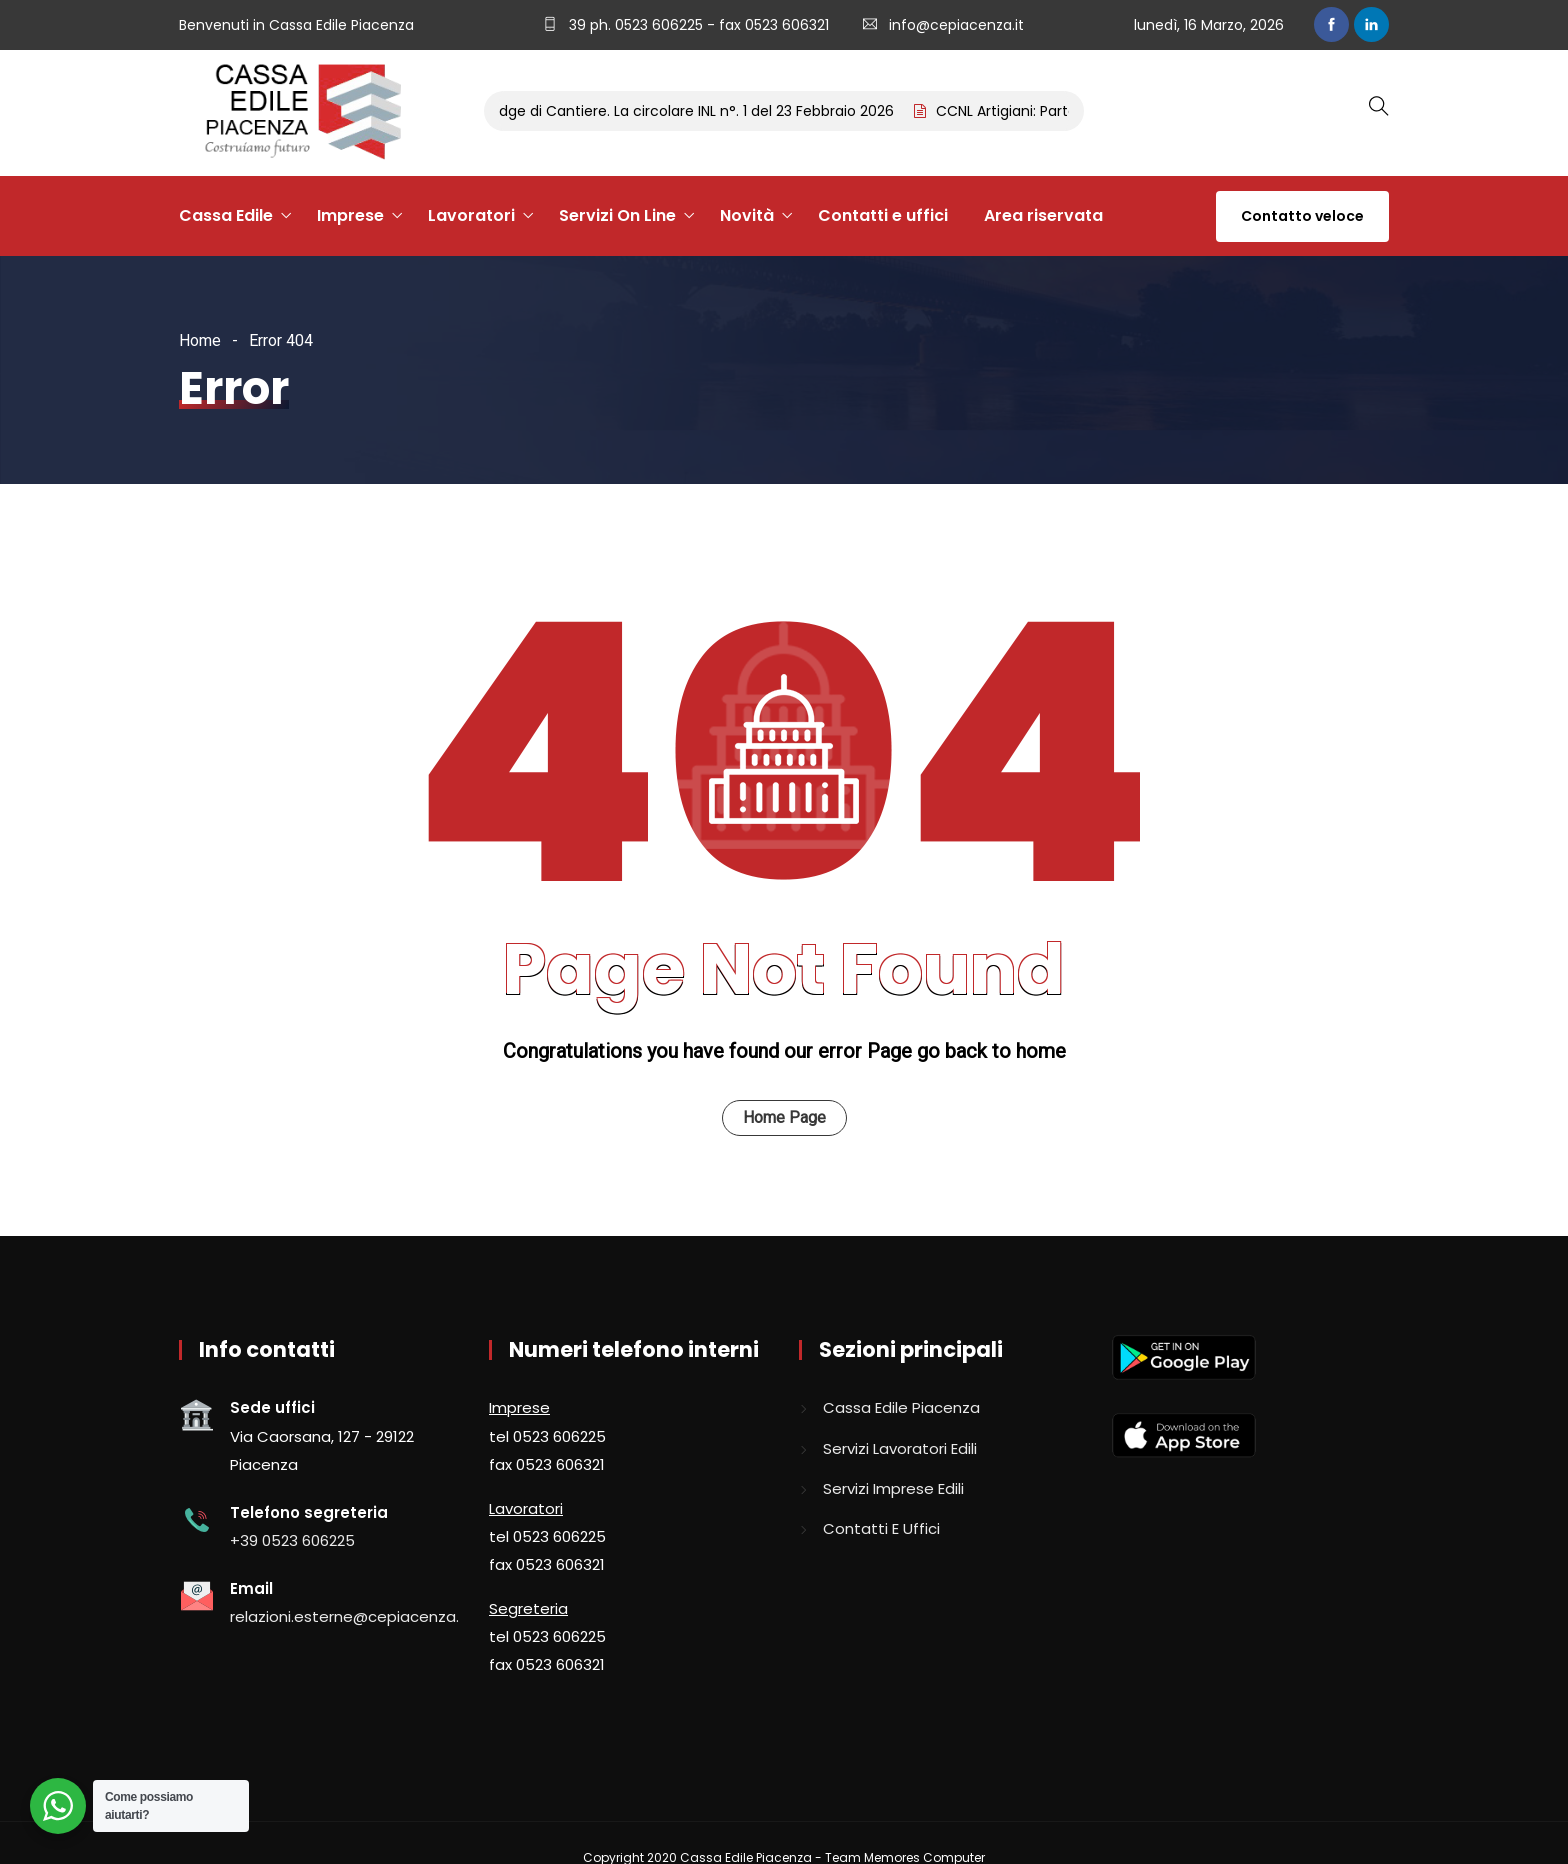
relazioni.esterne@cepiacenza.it (349, 1616)
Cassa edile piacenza (901, 1407)
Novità (747, 215)
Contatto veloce (1302, 216)
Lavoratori (471, 215)
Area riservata (1043, 215)
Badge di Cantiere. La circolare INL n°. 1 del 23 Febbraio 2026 (696, 111)
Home (200, 340)
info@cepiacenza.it (956, 25)
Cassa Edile (226, 215)
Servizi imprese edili (893, 1488)
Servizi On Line (617, 215)
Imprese (350, 215)
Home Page (784, 1117)
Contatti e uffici (883, 215)
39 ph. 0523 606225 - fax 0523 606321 (697, 25)
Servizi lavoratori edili (900, 1448)
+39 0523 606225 (292, 1540)
